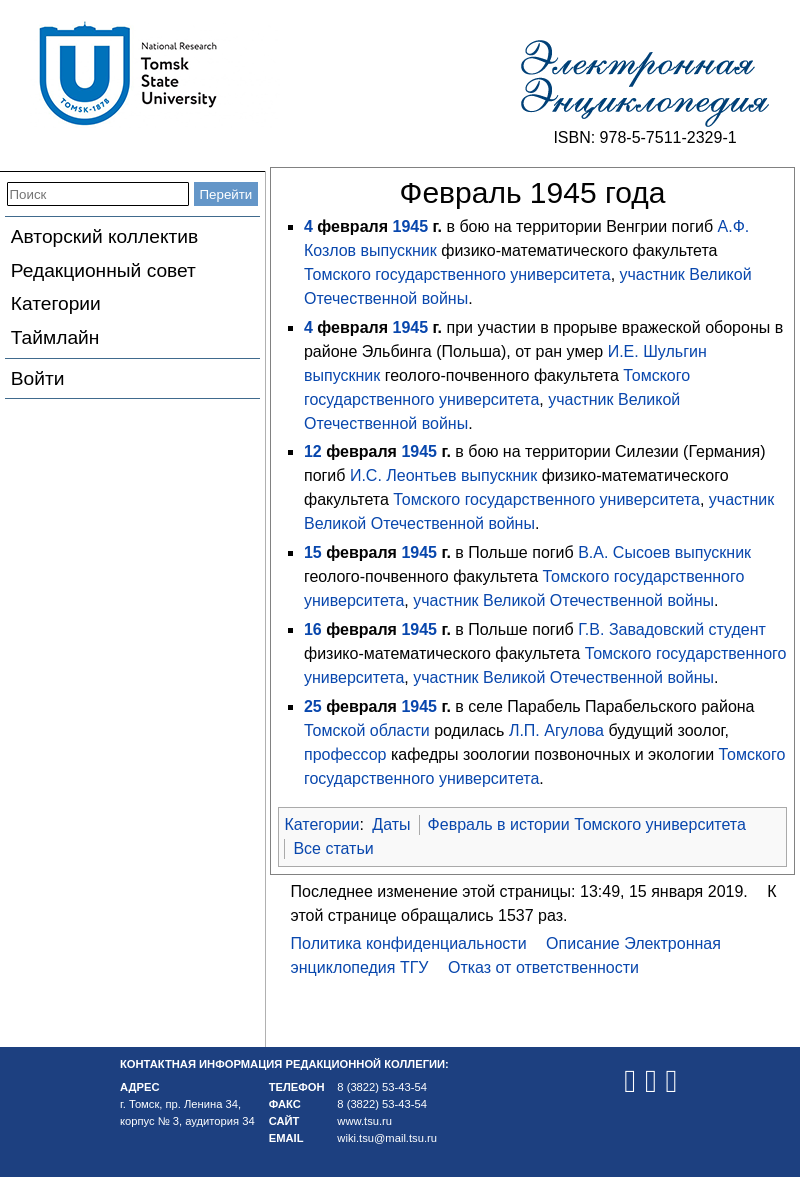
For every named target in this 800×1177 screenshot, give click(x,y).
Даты (391, 824)
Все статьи (333, 848)
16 (313, 629)
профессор (345, 754)
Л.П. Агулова (556, 730)
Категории (56, 303)
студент (737, 629)
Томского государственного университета (457, 274)
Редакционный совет (103, 270)
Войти (38, 378)
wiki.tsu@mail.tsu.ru (387, 1138)
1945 (410, 226)
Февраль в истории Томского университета (587, 824)
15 (313, 552)
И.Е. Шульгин (657, 351)
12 (313, 451)
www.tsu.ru (364, 1121)
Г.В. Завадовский (641, 629)
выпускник (399, 250)
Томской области (367, 730)
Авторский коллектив (104, 236)
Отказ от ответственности (543, 967)
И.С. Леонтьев (403, 475)
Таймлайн (55, 337)
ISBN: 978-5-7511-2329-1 (644, 137)
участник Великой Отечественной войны (563, 600)
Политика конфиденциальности (409, 943)
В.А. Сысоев (624, 552)
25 (313, 706)
